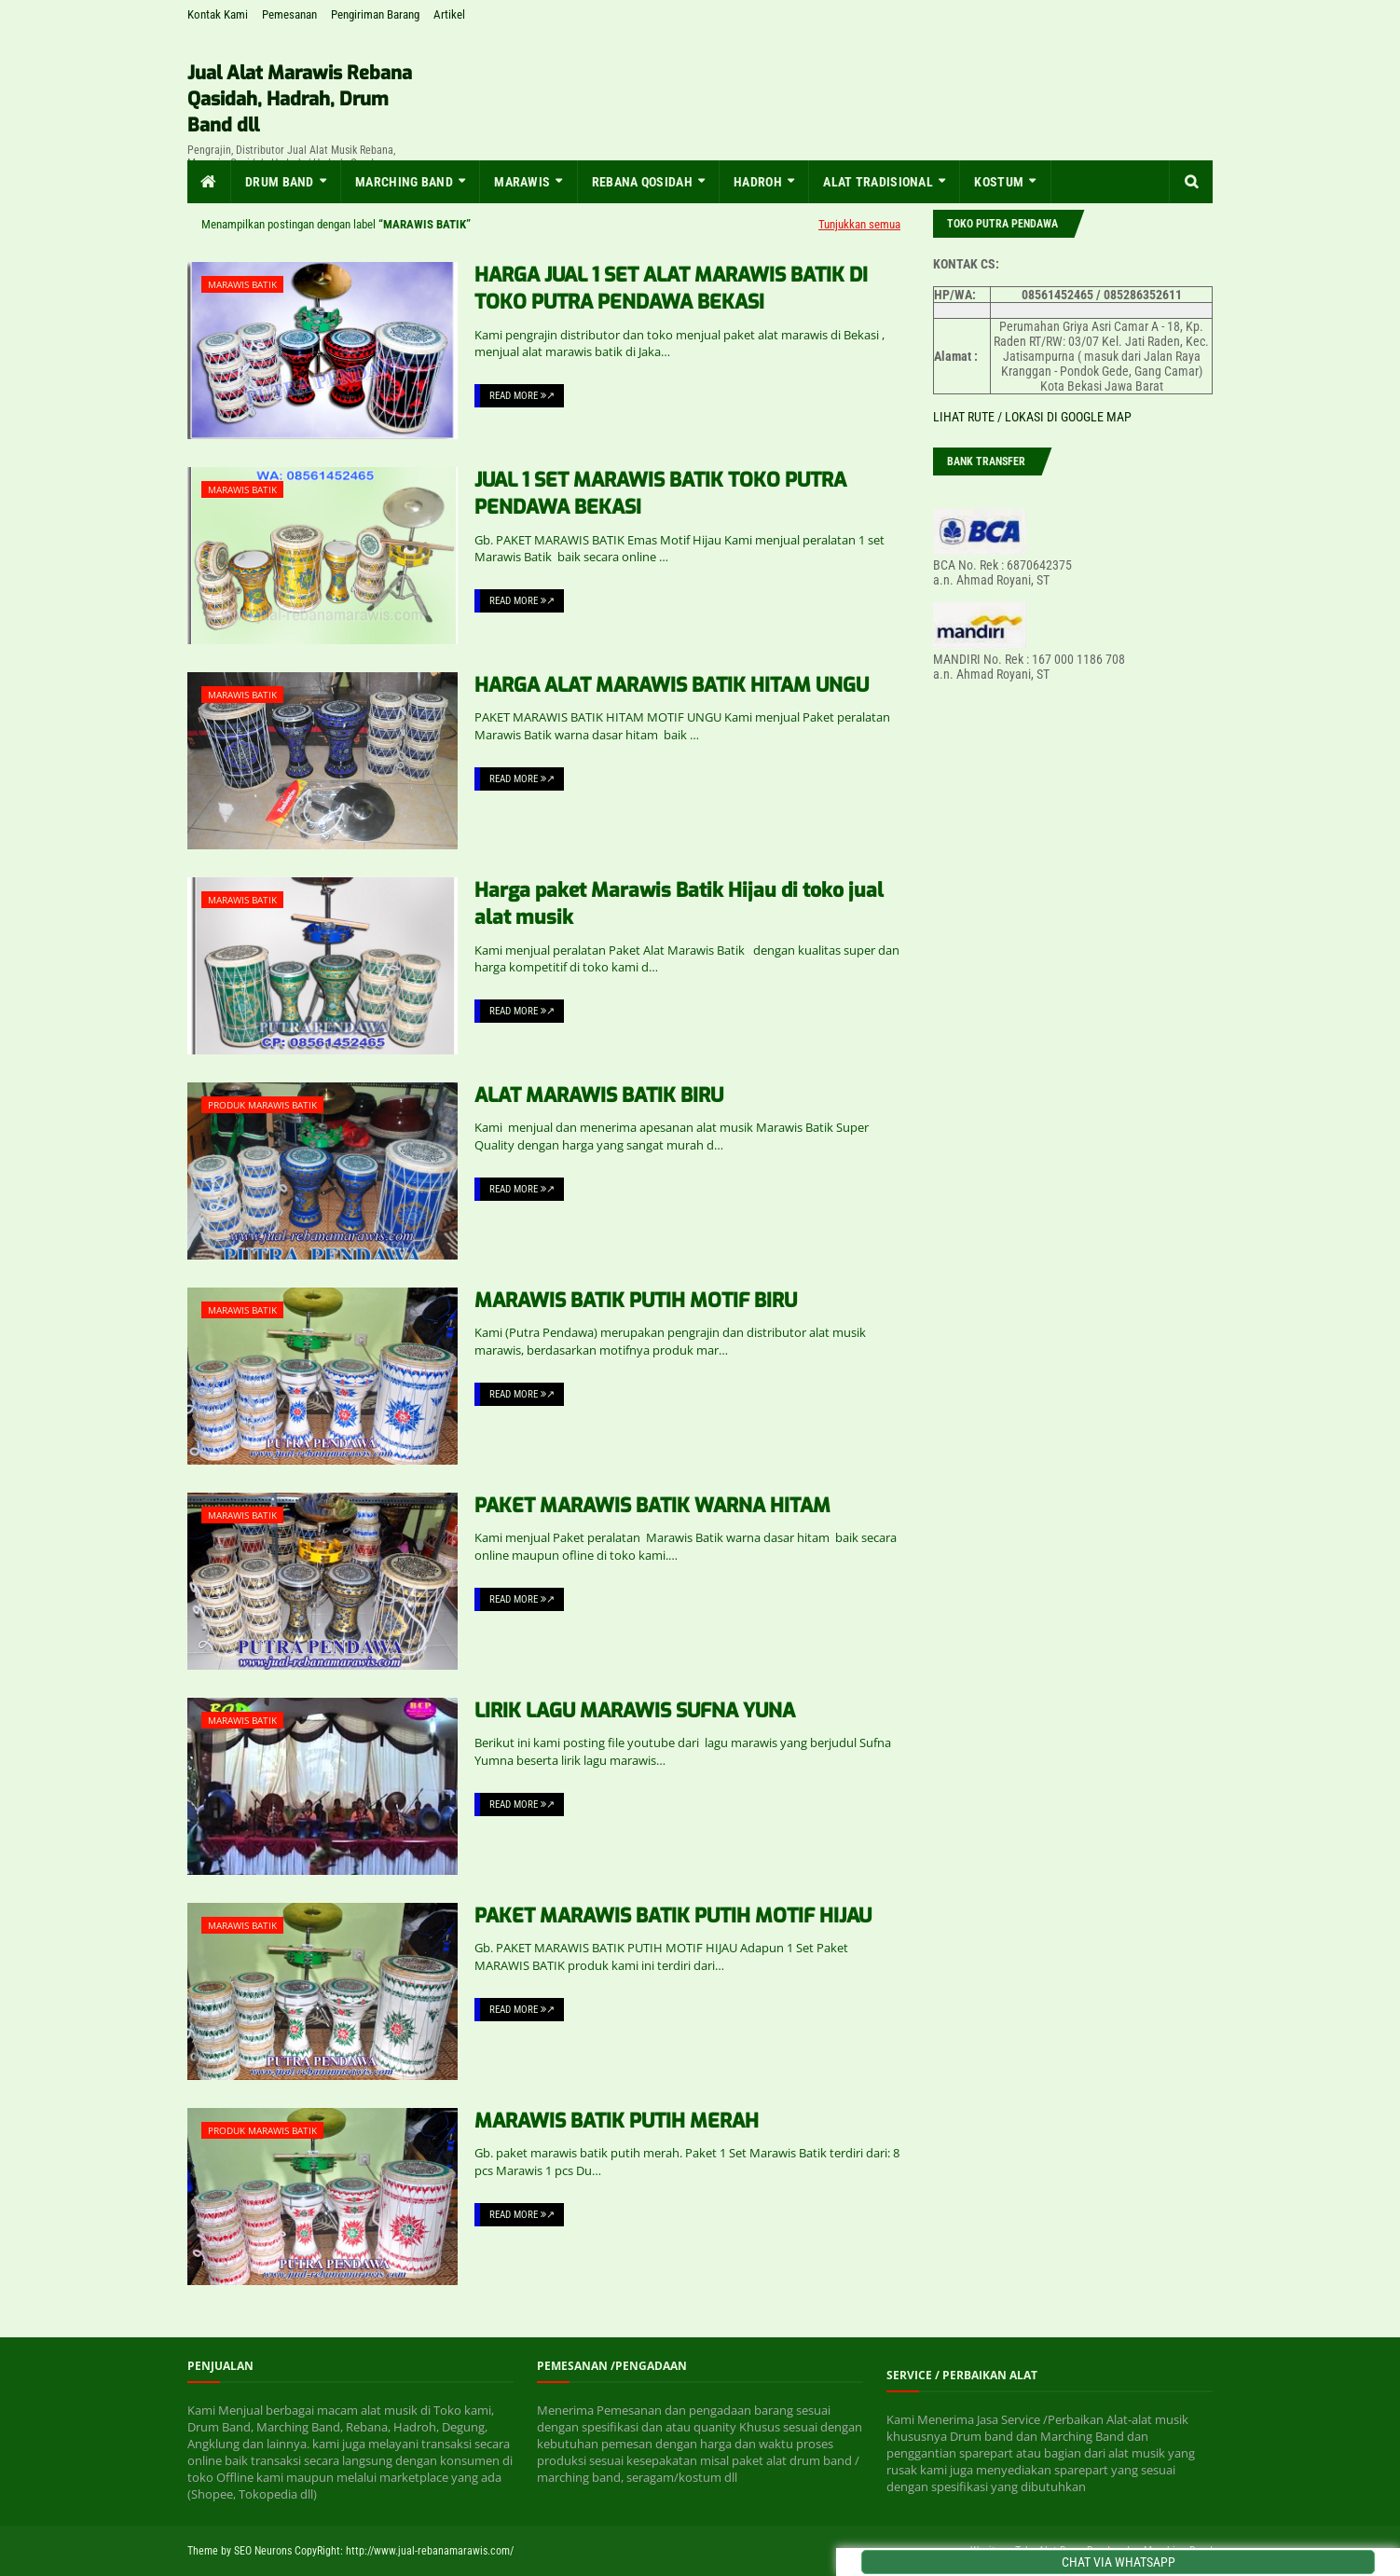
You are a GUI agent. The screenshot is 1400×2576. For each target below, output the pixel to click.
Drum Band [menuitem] (279, 181)
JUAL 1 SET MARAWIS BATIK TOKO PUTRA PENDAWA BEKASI (660, 493)
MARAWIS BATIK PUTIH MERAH (616, 2121)
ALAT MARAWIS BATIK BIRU (598, 1095)
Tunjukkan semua (859, 224)
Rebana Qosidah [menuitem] (642, 181)
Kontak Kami (217, 14)
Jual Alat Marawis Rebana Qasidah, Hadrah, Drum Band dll (299, 99)
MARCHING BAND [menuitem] (404, 181)
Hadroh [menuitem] (758, 181)
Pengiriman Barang (375, 14)
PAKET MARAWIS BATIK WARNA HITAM (652, 1506)
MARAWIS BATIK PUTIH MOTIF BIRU (635, 1301)
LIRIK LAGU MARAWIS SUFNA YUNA (634, 1711)
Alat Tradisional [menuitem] (878, 181)
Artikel (449, 14)
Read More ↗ (522, 396)
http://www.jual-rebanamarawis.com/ (430, 2550)
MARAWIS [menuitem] (522, 181)
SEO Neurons (263, 2550)
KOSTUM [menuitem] (998, 181)
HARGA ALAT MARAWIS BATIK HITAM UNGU (671, 685)
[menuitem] (209, 181)
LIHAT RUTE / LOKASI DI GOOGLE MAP (1032, 416)
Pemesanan (289, 14)
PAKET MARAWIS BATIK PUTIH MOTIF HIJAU (673, 1916)
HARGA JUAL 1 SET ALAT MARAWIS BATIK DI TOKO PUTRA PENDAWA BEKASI (671, 288)
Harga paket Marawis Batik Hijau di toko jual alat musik (679, 903)
